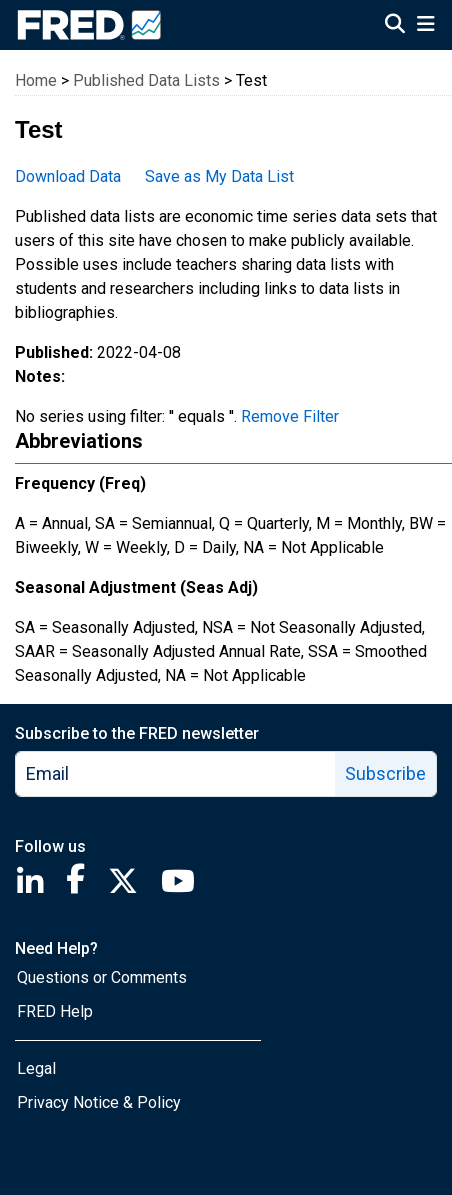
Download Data (68, 176)
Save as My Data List (219, 176)
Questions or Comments (102, 977)
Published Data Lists (146, 80)
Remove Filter (290, 416)
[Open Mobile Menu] (425, 26)
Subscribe (385, 773)
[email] (176, 774)
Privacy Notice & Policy (99, 1102)
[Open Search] (395, 26)
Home (36, 80)
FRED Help (55, 1011)
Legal (36, 1068)
